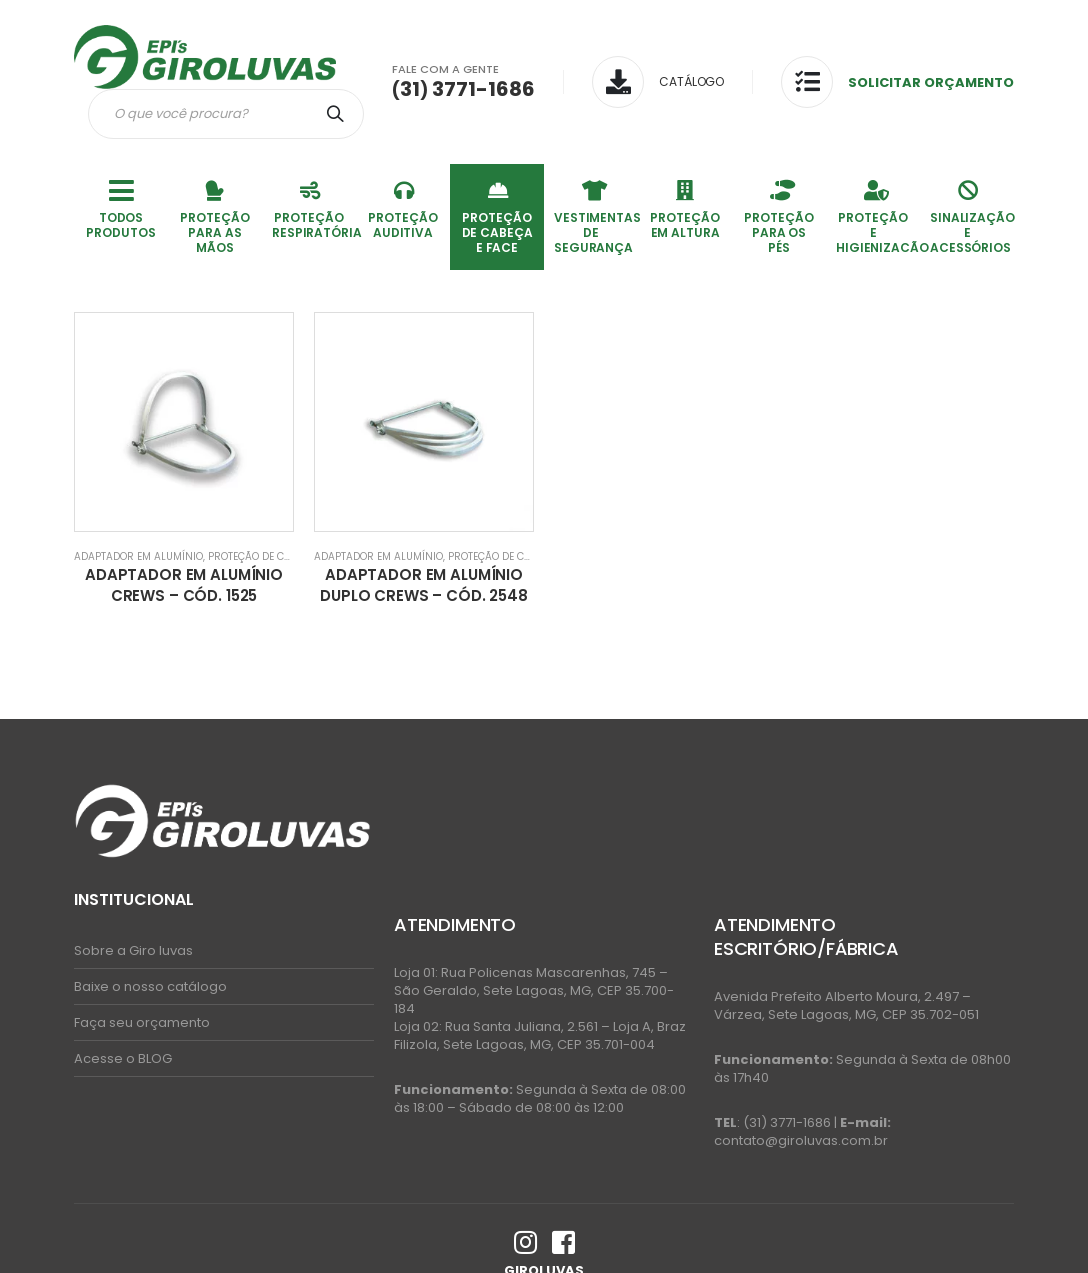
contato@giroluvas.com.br (801, 1140)
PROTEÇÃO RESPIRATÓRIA (314, 208)
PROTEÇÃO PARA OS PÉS (778, 216)
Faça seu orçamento (142, 1022)
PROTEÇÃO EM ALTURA (684, 208)
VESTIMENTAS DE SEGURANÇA (596, 216)
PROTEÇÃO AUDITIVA (402, 208)
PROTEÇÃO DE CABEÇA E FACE (497, 216)
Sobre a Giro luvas (133, 950)
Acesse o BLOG (123, 1058)
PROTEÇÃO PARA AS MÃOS (214, 216)
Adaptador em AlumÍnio (138, 556)
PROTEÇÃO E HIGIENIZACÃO (878, 216)
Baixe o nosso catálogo (150, 986)
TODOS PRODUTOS (121, 208)
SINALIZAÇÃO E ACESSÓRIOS (972, 216)
